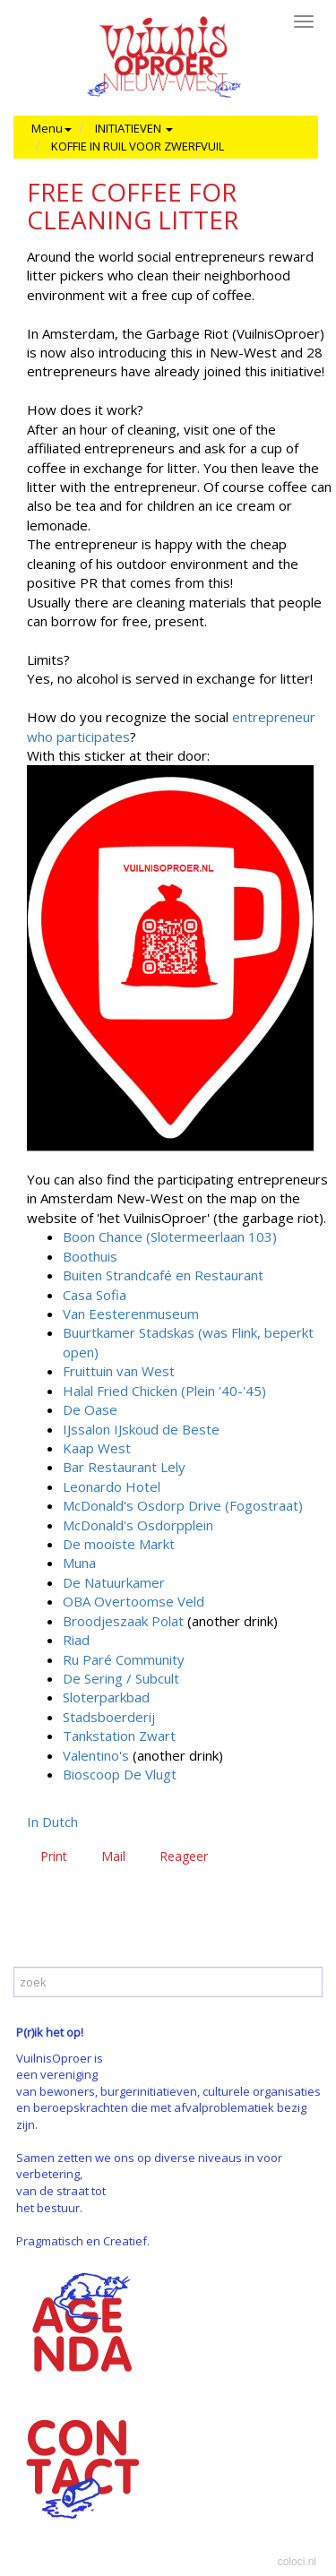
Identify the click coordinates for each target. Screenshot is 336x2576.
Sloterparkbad (106, 1697)
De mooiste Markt (119, 1544)
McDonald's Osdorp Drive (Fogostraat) (183, 1505)
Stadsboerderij (109, 1717)
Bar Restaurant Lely (124, 1467)
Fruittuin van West (119, 1371)
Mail (113, 1856)
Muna (79, 1563)
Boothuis (90, 1256)
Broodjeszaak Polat (123, 1621)
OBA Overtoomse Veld (133, 1601)
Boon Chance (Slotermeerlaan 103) (170, 1236)
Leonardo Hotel (111, 1486)
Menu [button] (51, 128)
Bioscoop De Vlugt (120, 1774)
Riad (76, 1640)
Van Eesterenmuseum (131, 1313)
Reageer (183, 1856)
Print (53, 1856)
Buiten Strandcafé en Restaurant (163, 1275)
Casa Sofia (94, 1295)
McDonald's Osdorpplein (138, 1525)
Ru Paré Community (124, 1659)
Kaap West (97, 1448)
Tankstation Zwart (119, 1736)
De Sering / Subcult (121, 1678)
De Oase (90, 1409)
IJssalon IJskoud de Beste (141, 1429)
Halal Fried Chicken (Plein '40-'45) (164, 1391)
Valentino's (96, 1755)
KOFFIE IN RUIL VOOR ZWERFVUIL (137, 146)
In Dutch (52, 1822)
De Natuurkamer (114, 1582)
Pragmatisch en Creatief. (83, 2241)
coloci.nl (297, 2561)
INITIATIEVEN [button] (134, 128)
